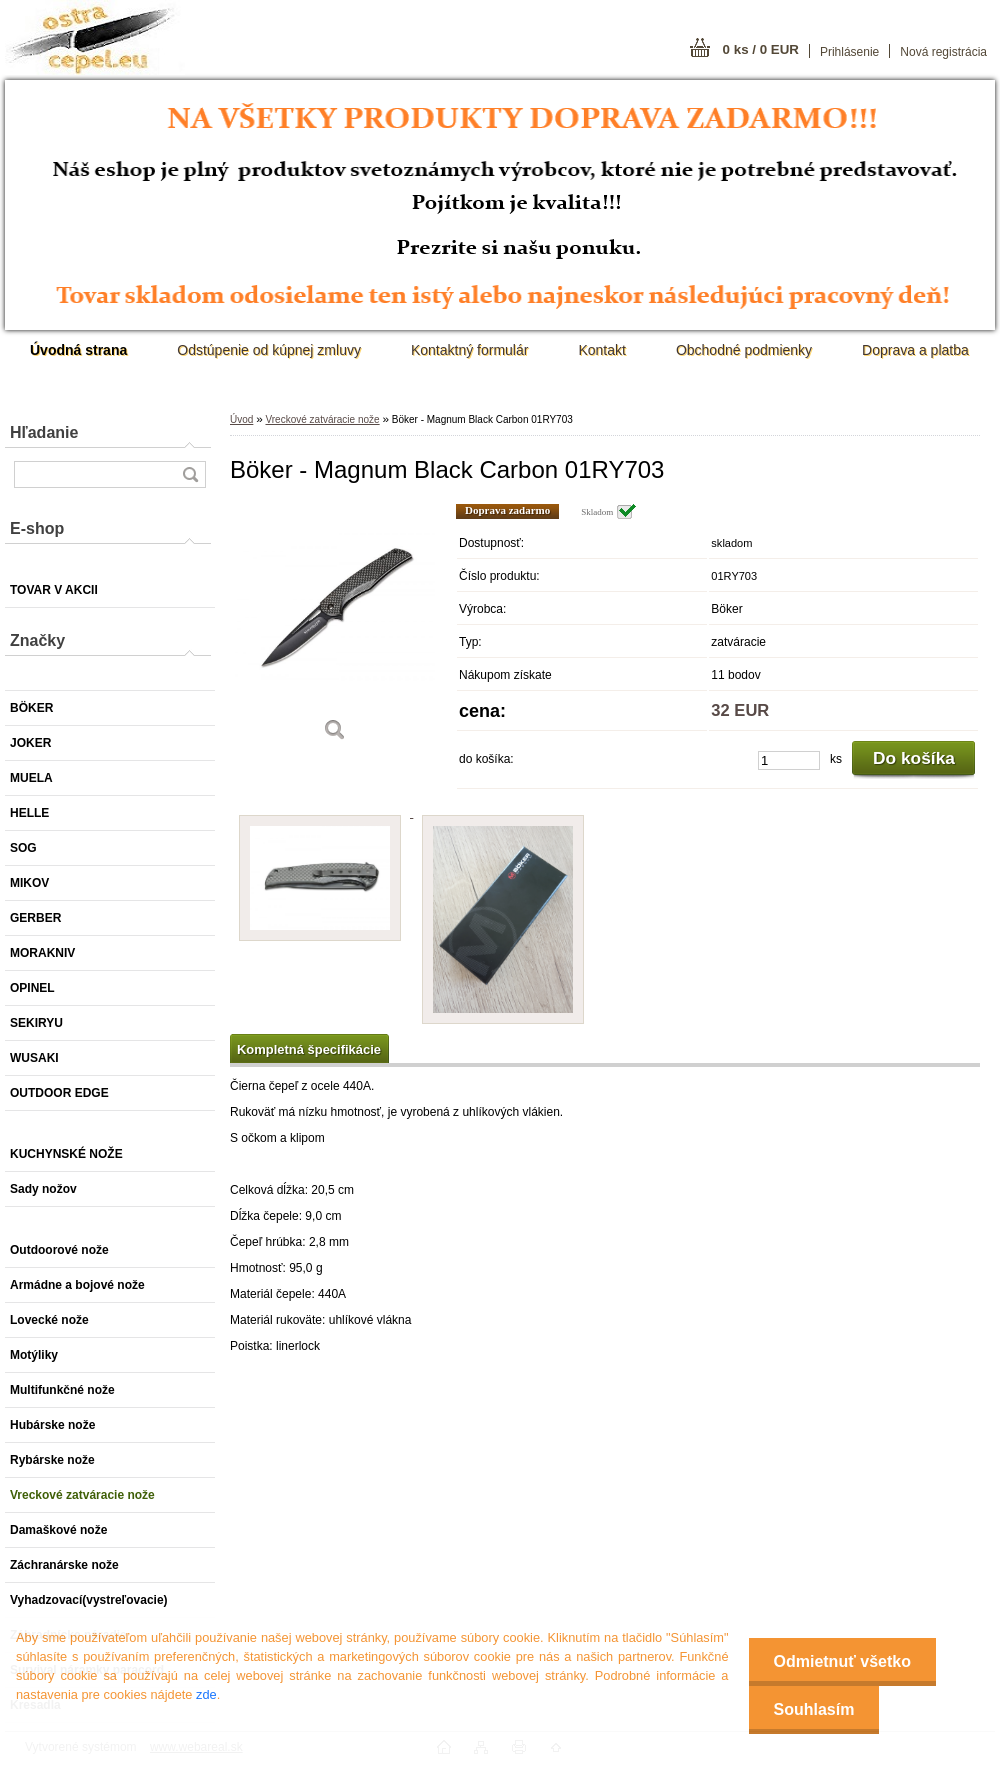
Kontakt (601, 350)
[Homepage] (78, 350)
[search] (190, 474)
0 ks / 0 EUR (761, 49)
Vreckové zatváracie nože (322, 419)
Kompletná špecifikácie (309, 1049)
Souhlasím (814, 1709)
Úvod (241, 419)
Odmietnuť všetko (842, 1661)
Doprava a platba (915, 350)
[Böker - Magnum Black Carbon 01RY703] (335, 629)
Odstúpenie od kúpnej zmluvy (269, 350)
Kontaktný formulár (470, 350)
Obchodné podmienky (744, 350)
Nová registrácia (943, 52)
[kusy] (789, 760)
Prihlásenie (849, 52)
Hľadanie (44, 432)
